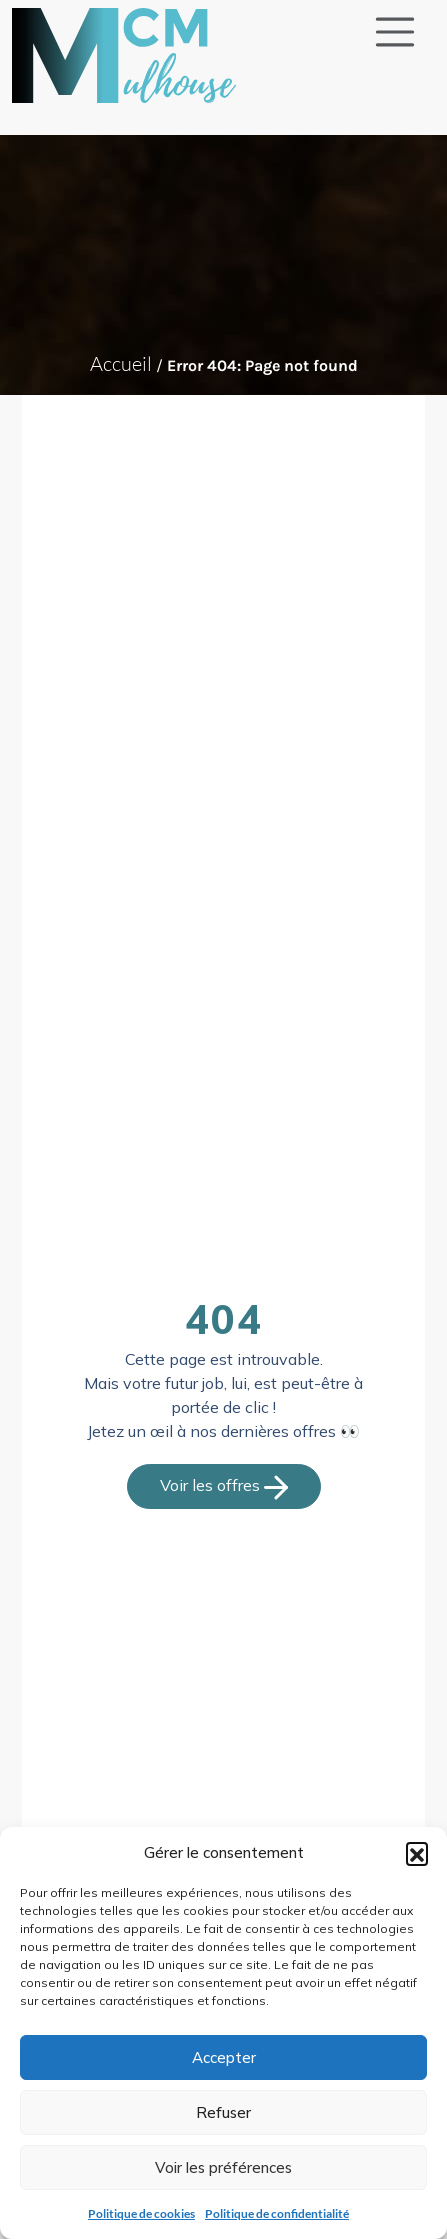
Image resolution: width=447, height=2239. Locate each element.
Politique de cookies (141, 2213)
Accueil (121, 363)
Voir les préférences (223, 2167)
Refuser (223, 2112)
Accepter (224, 2057)
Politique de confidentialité (277, 2213)
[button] (417, 1853)
